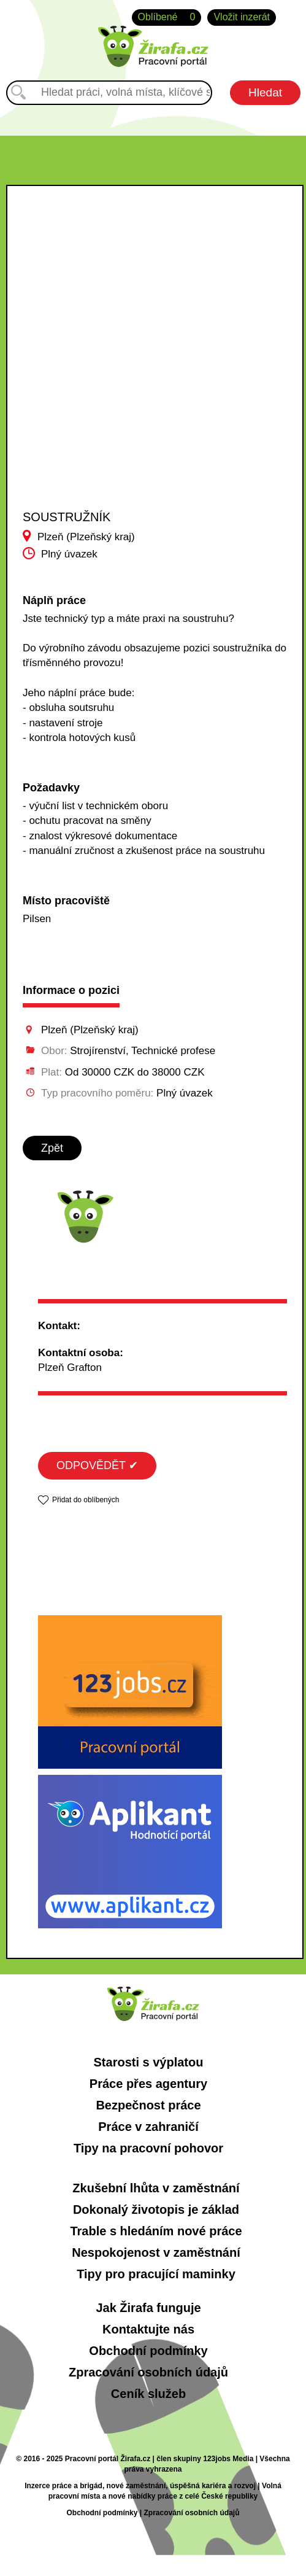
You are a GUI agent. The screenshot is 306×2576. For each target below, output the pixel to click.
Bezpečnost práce (148, 2105)
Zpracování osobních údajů (148, 2372)
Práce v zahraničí (148, 2126)
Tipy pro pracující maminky (156, 2274)
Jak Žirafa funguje (148, 2307)
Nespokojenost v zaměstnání (156, 2252)
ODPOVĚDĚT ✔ (97, 1465)
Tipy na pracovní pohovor (148, 2148)
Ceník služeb (148, 2393)
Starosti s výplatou (149, 2062)
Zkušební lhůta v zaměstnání (155, 2188)
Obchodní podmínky (148, 2350)
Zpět (52, 1148)
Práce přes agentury (148, 2083)
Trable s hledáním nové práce (156, 2231)
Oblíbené (167, 17)
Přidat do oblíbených (85, 1500)
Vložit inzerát (241, 17)
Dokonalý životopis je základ (156, 2209)
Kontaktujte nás (148, 2329)
